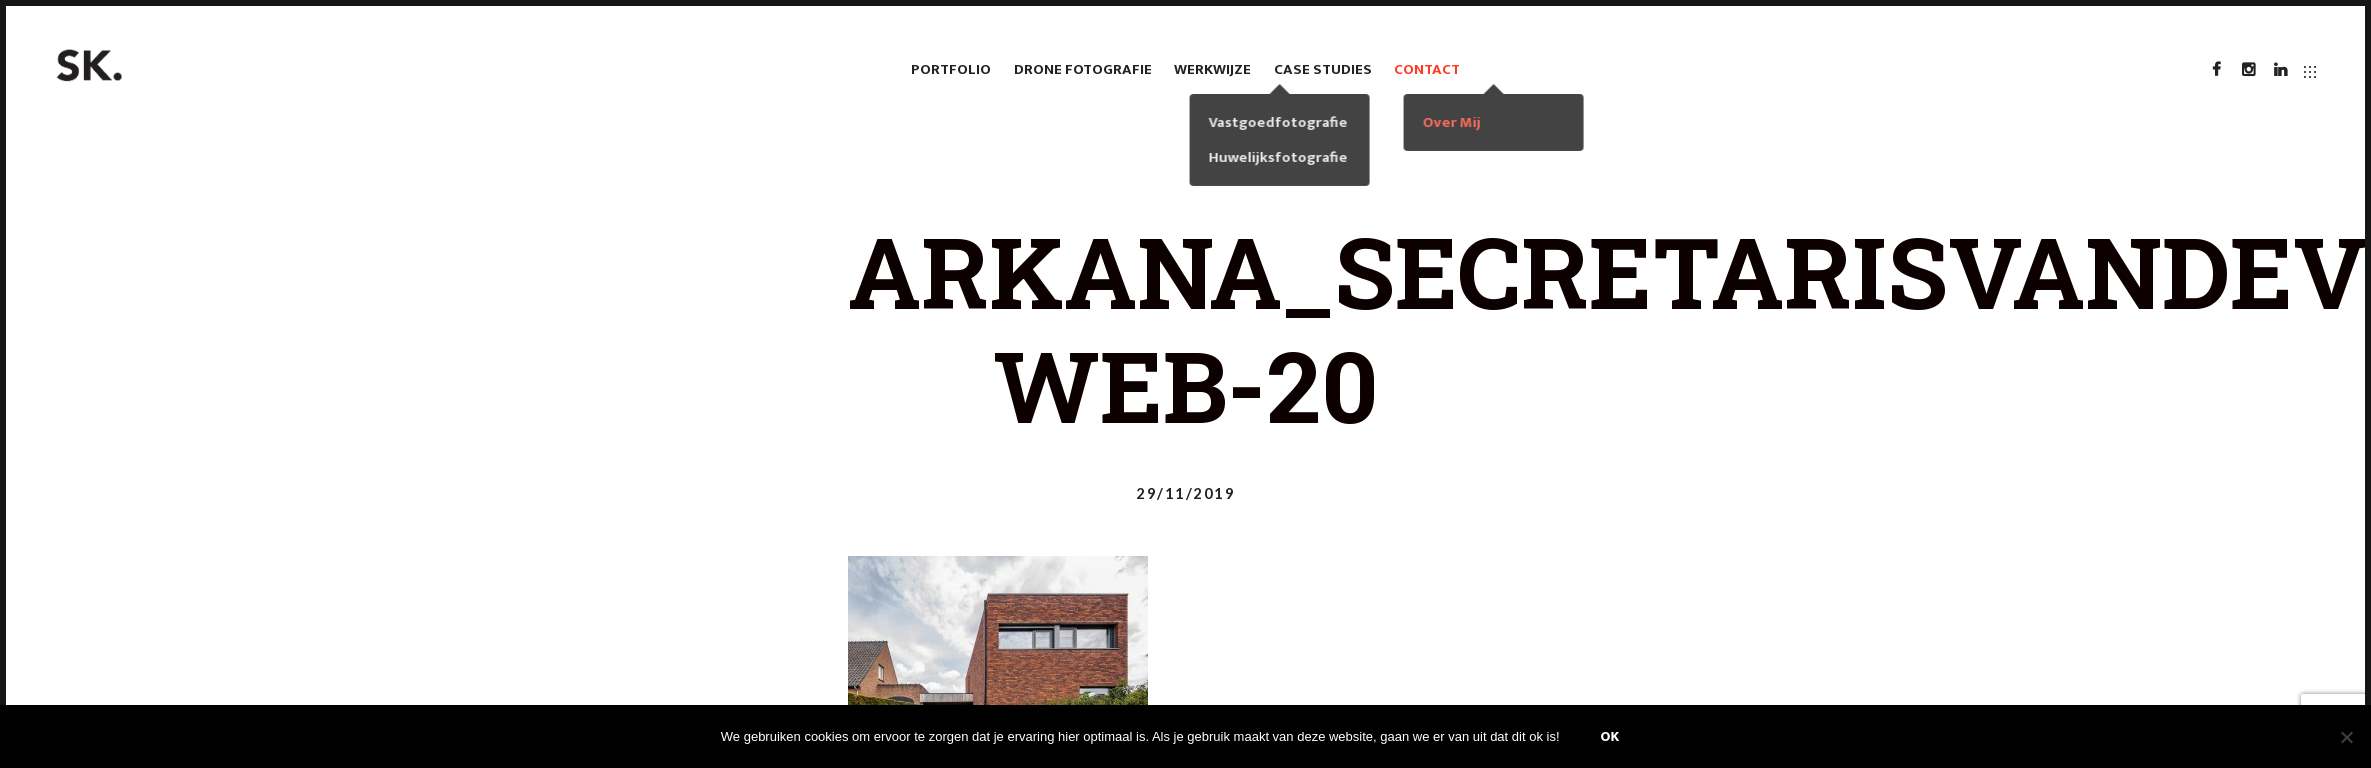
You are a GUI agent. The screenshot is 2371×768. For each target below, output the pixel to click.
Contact (1427, 69)
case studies (1323, 69)
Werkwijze (1212, 69)
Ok (1610, 736)
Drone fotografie (1083, 69)
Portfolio (951, 69)
